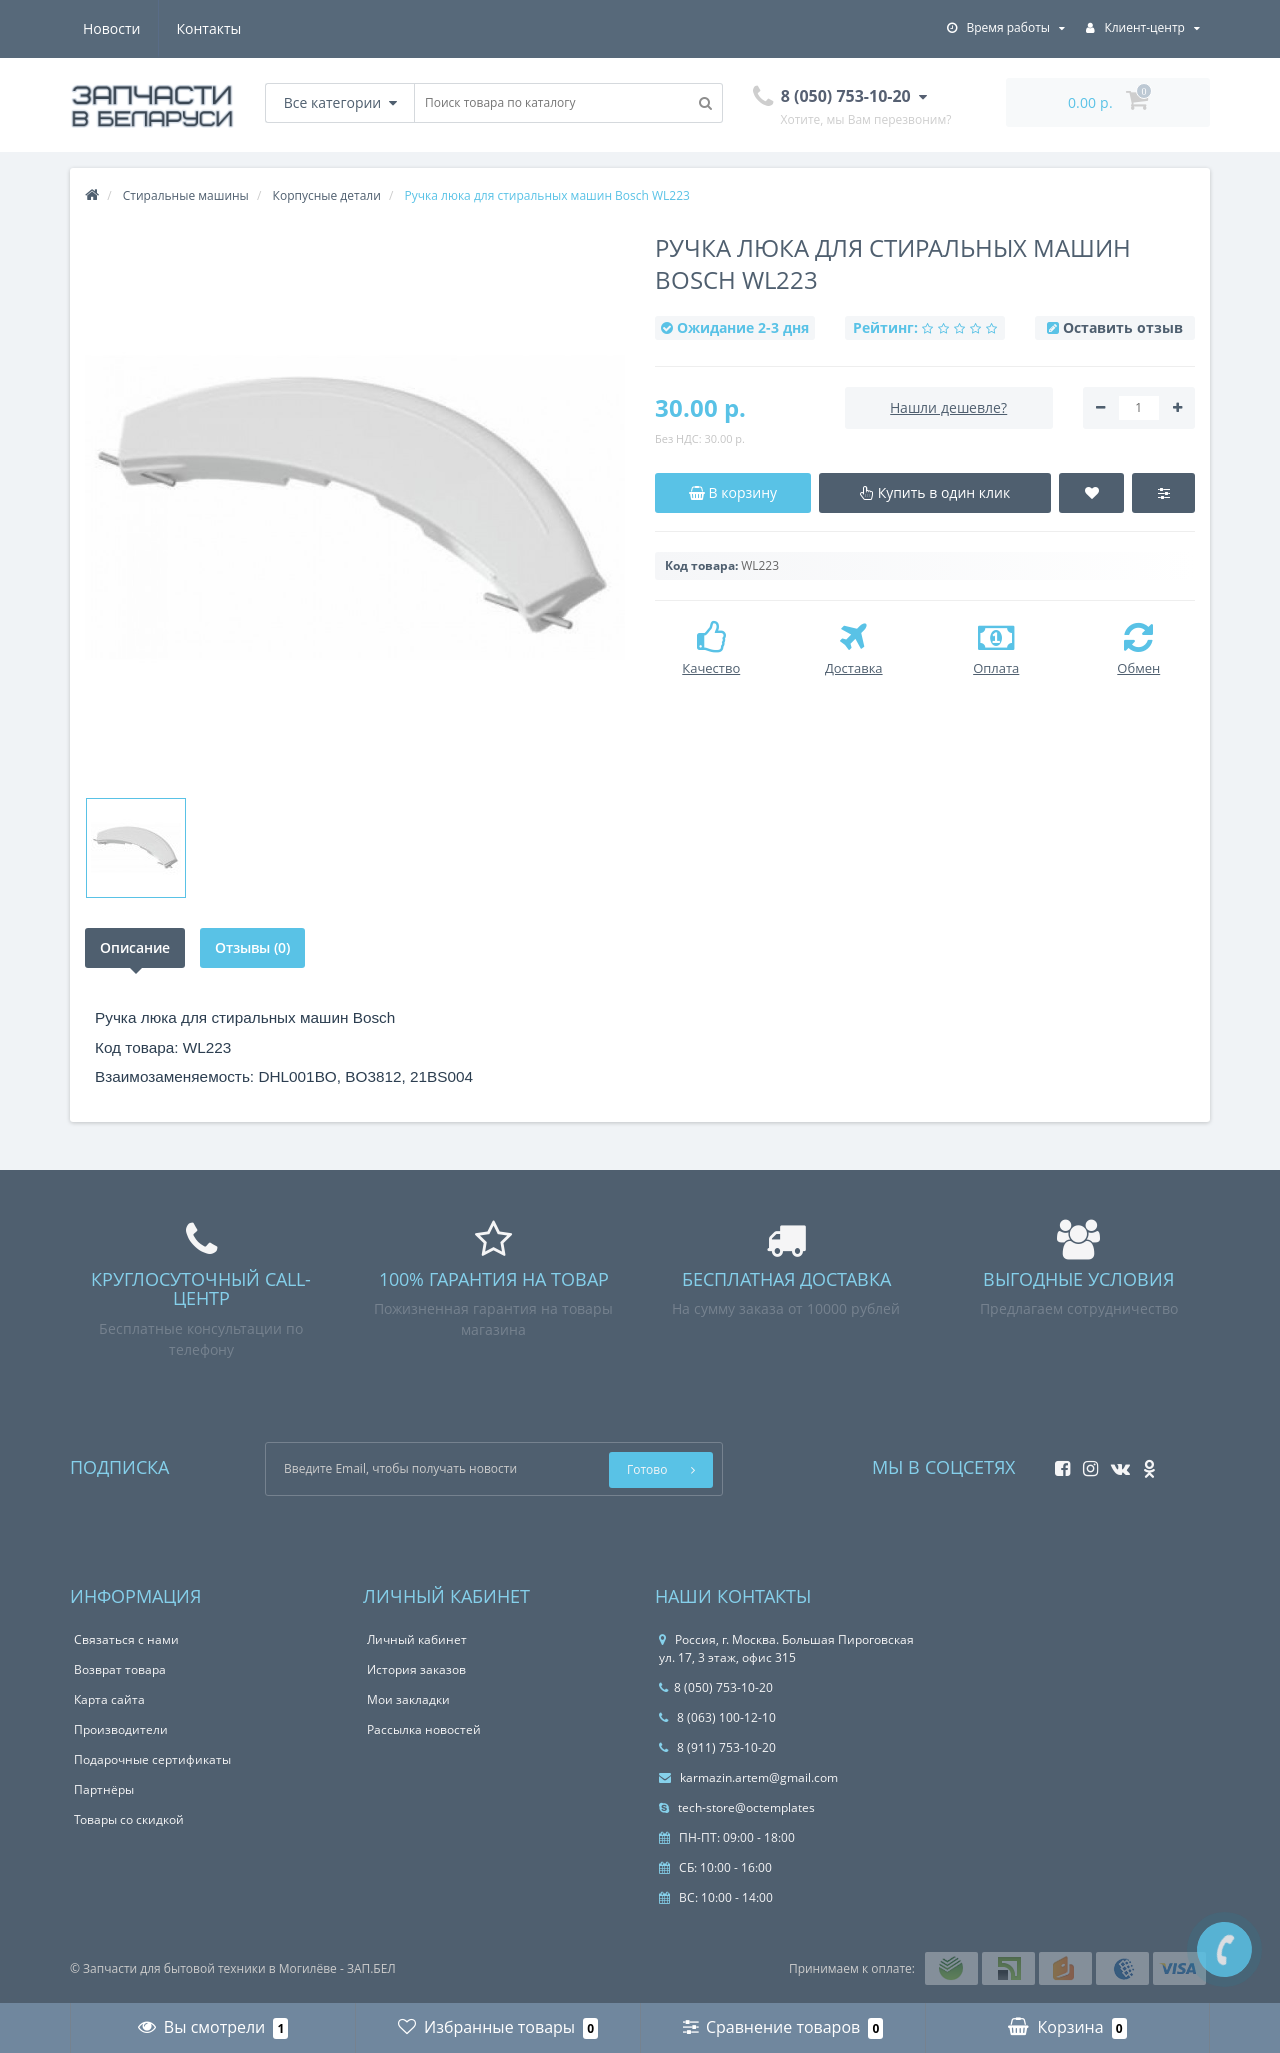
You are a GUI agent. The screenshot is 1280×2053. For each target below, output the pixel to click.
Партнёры (104, 1789)
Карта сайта (109, 1699)
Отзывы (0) (253, 947)
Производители (121, 1729)
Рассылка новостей (424, 1729)
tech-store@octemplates (737, 1807)
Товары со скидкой (129, 1819)
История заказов (416, 1669)
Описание (135, 947)
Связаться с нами (126, 1639)
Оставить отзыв (1123, 327)
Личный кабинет (417, 1639)
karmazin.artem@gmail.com (748, 1777)
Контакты (209, 28)
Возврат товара (120, 1669)
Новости (111, 28)
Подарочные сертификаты (152, 1759)
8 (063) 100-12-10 (717, 1717)
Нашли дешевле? (948, 407)
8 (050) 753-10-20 (716, 1687)
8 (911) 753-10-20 (717, 1747)
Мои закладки (408, 1699)
